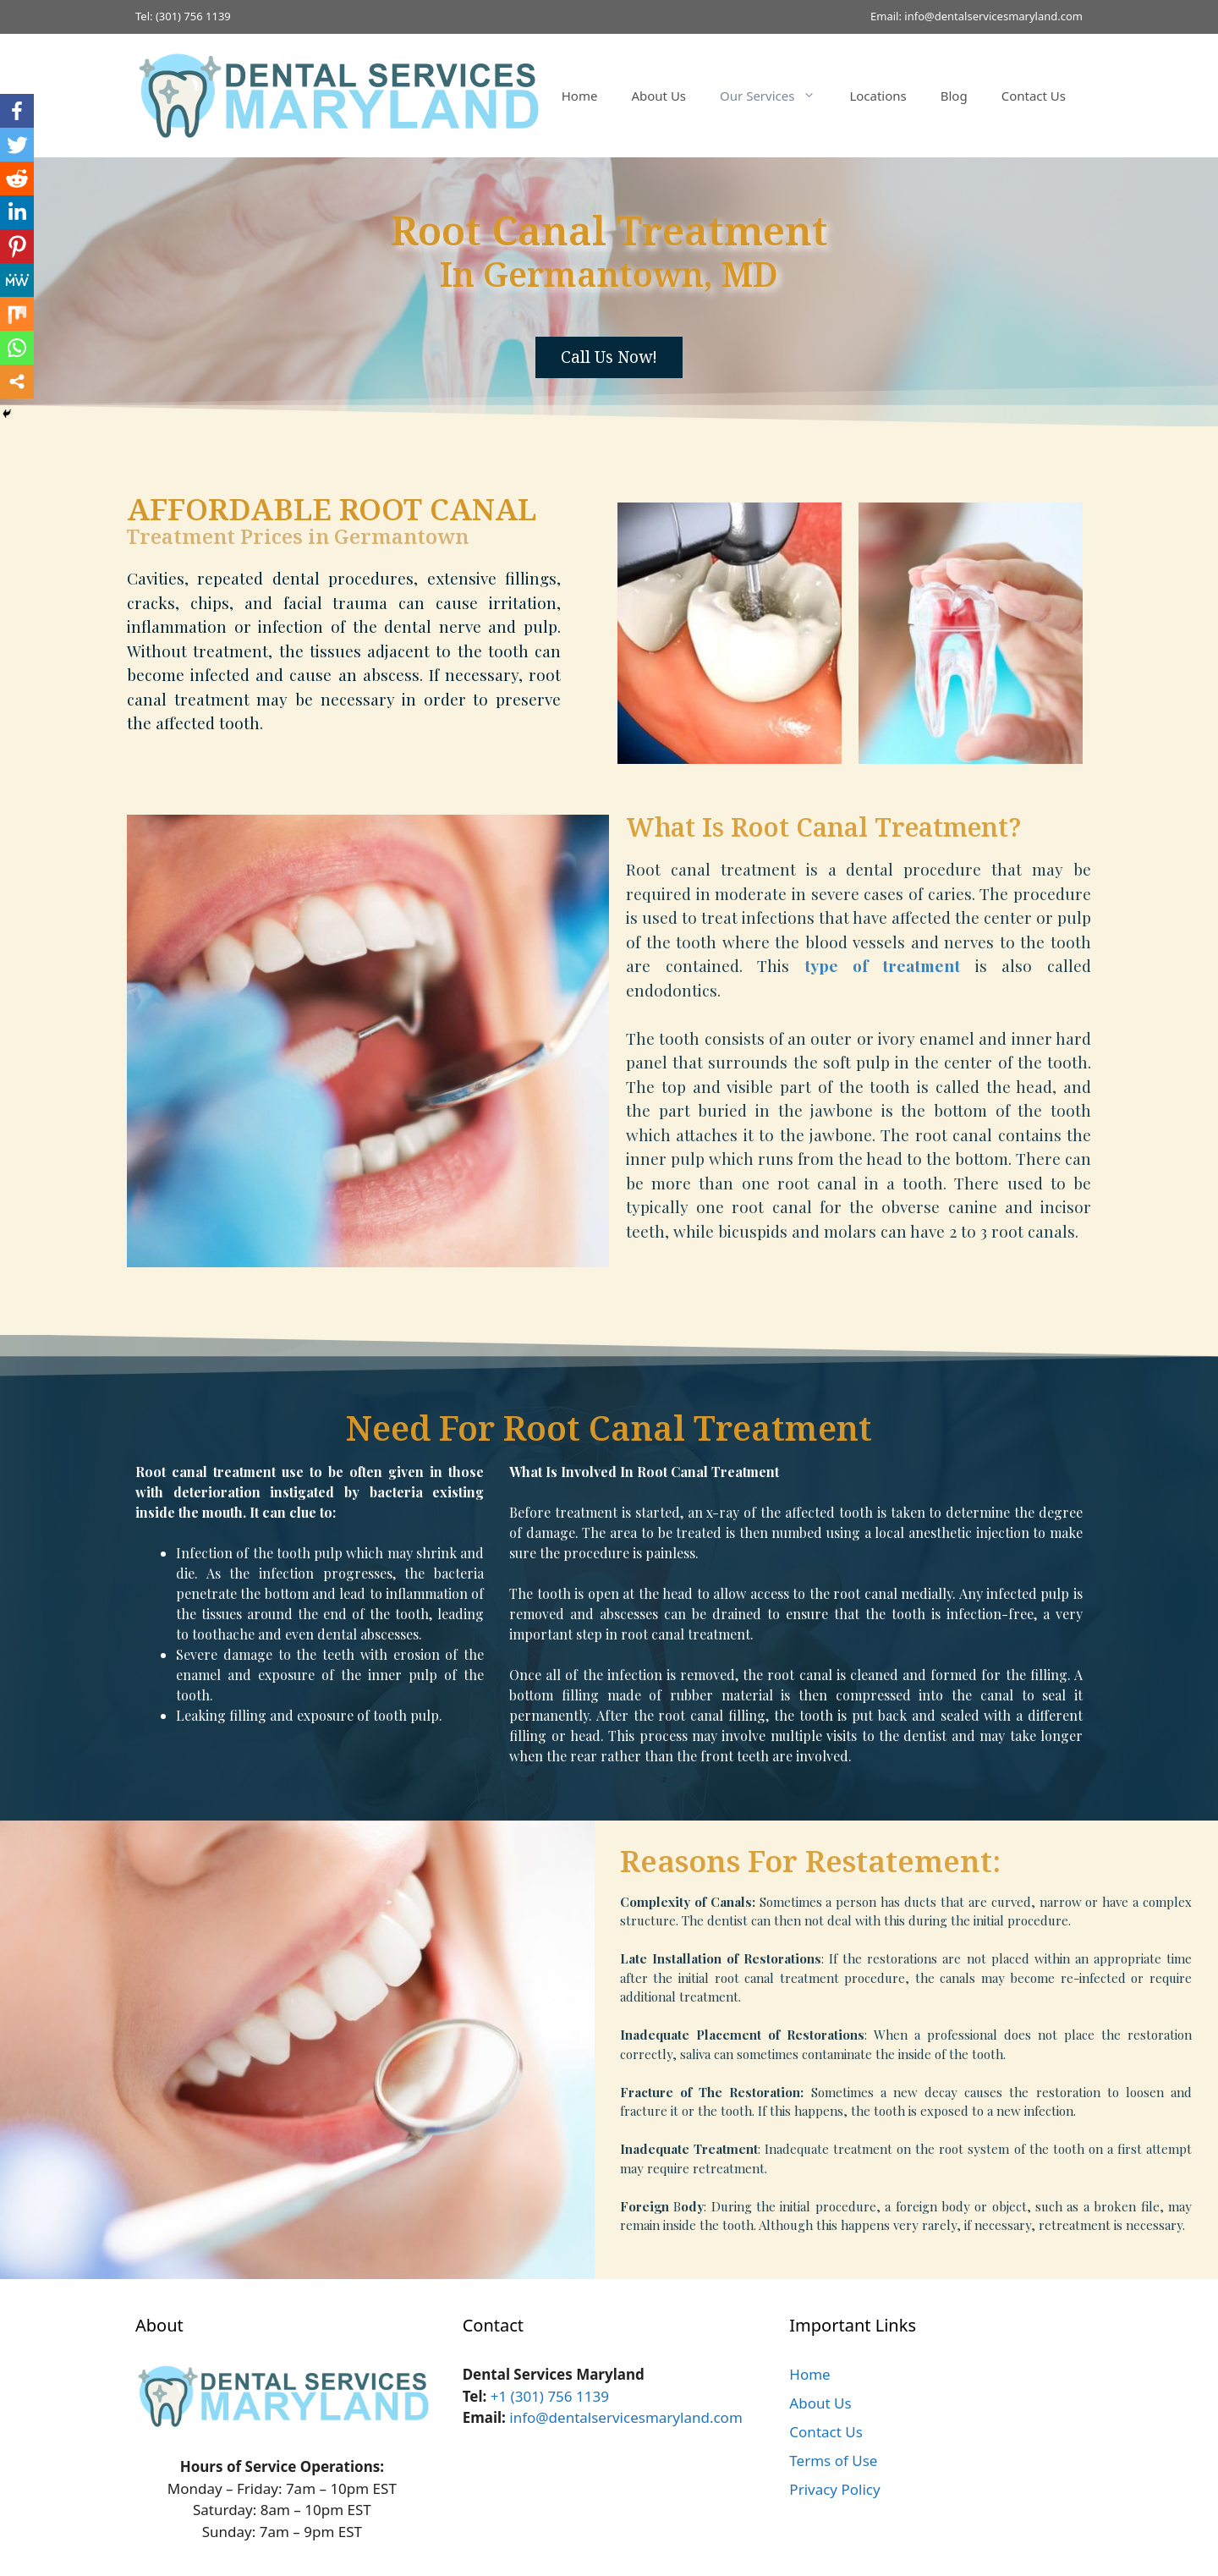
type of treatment (882, 965)
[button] (609, 357)
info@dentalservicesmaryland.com (993, 16)
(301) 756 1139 (193, 16)
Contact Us (1033, 95)
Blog (954, 95)
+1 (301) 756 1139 (550, 2396)
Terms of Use (833, 2460)
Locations (877, 95)
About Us (658, 95)
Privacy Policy (834, 2489)
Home (580, 95)
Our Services (776, 95)
